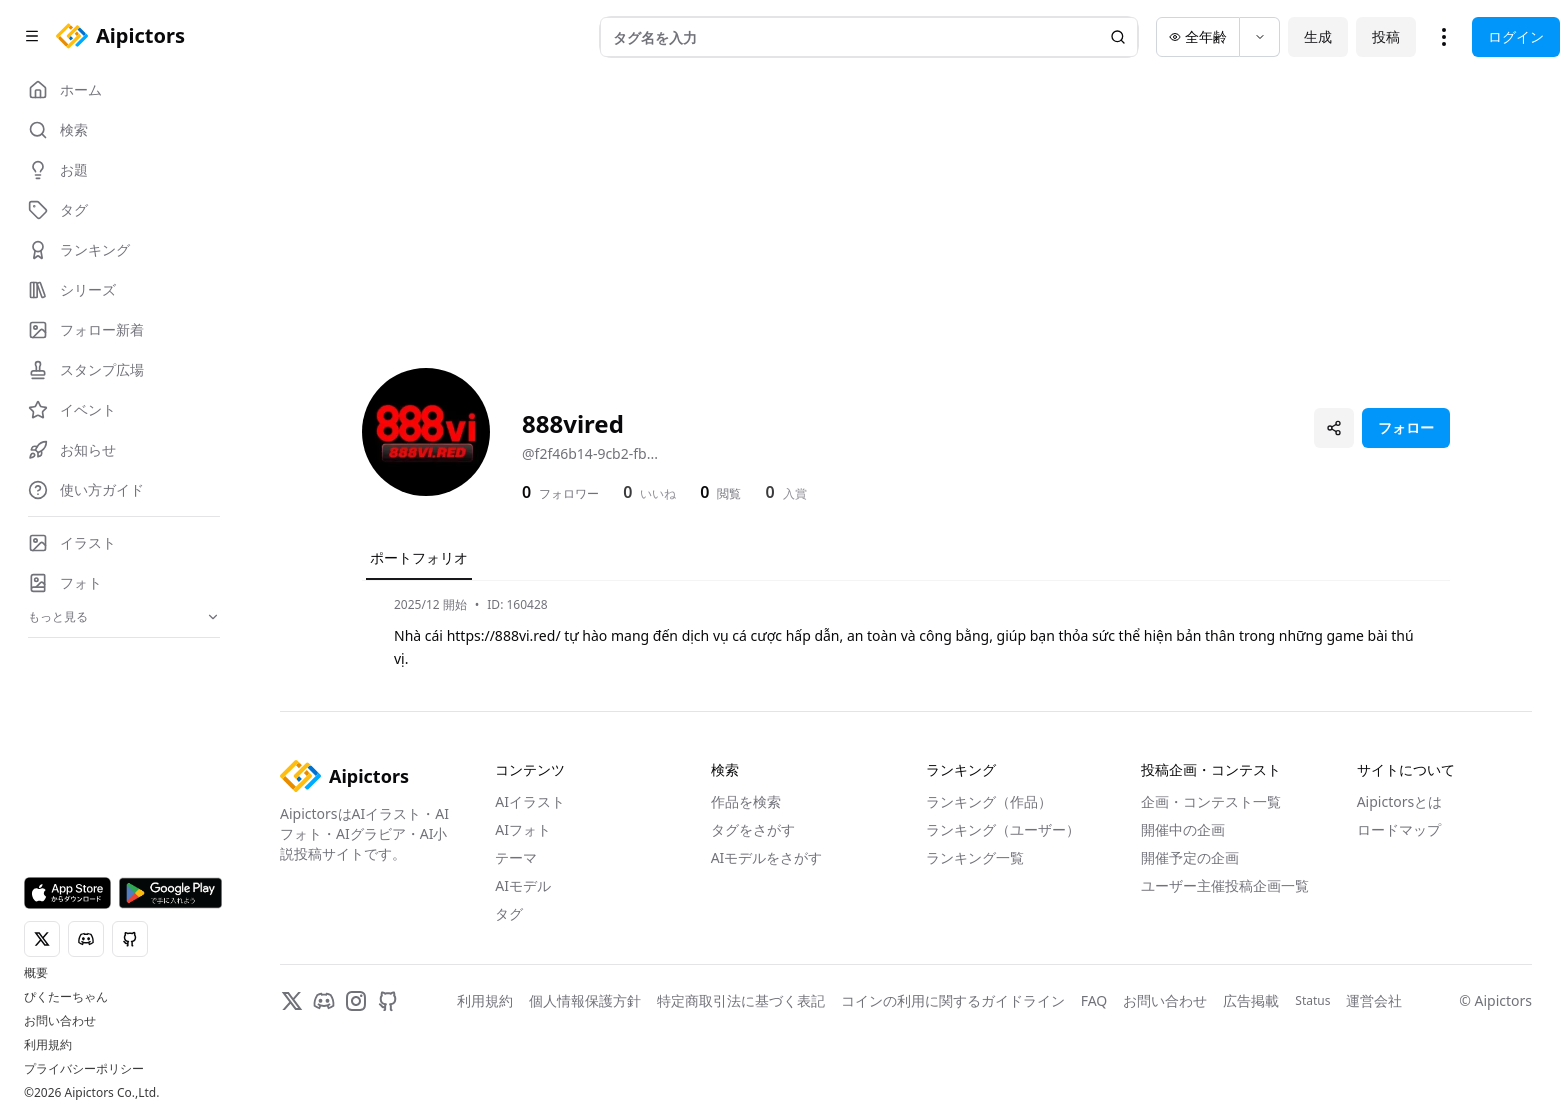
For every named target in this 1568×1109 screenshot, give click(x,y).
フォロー (1406, 427)
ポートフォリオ (419, 557)
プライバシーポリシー (84, 1069)
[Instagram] (356, 1001)
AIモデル (523, 885)
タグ (509, 913)
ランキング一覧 (975, 857)
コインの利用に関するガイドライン (953, 1000)
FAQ (1094, 1000)
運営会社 (1374, 1000)
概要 (36, 973)
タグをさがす (753, 829)
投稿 (1386, 36)
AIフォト (523, 829)
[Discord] (324, 1001)
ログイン (1516, 36)
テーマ (516, 857)
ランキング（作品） (989, 801)
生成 (1318, 36)
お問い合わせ (60, 1021)
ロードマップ (1399, 829)
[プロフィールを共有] (1334, 428)
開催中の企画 (1183, 829)
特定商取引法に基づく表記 (741, 1000)
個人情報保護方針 (585, 1000)
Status (1312, 1001)
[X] (292, 1001)
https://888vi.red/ (504, 635)
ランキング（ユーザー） (1003, 829)
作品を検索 (746, 801)
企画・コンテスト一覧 (1211, 801)
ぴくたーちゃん (66, 997)
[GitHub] (388, 1001)
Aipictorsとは (1400, 801)
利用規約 (48, 1045)
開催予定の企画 (1190, 857)
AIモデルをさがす (767, 857)
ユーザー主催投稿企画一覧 (1225, 885)
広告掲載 (1251, 1000)
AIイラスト (530, 801)
